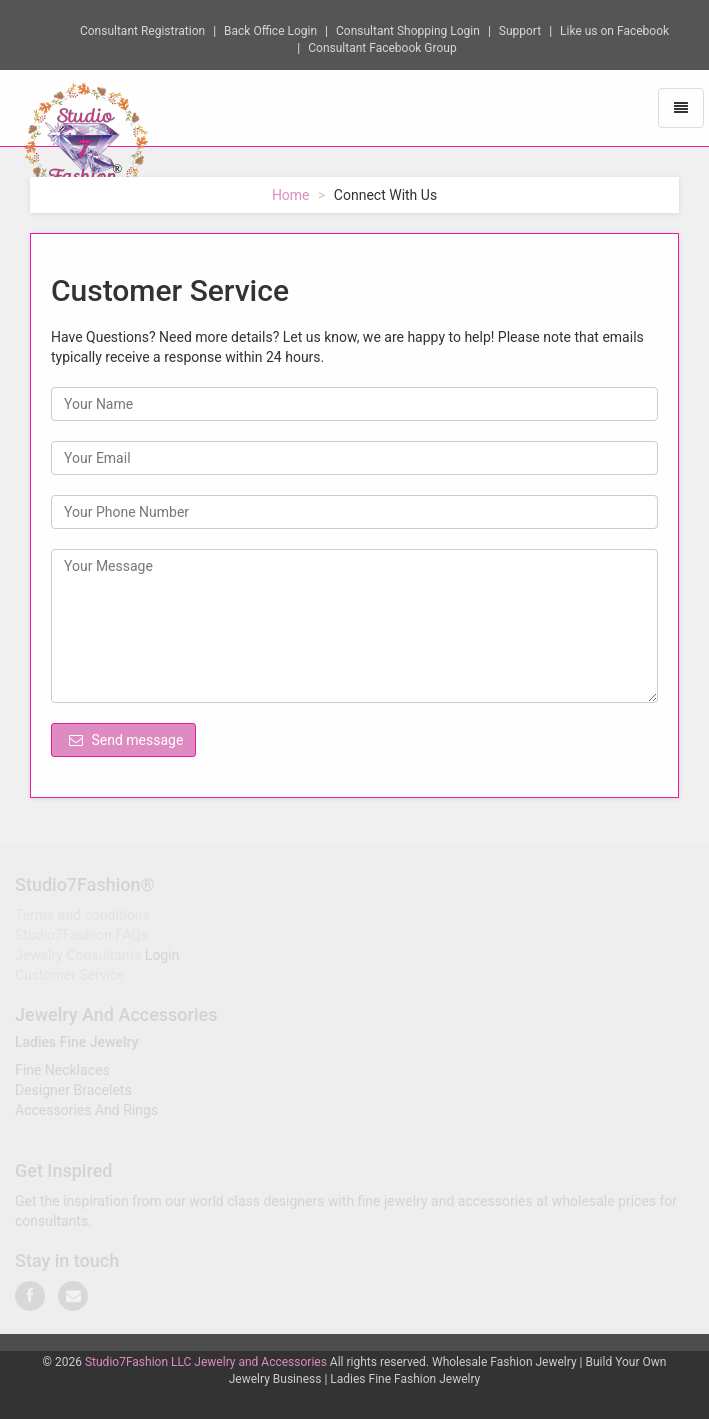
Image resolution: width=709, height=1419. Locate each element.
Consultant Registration (142, 30)
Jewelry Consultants (78, 957)
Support (520, 30)
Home (291, 195)
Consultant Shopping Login (408, 30)
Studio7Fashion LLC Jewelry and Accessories (206, 1362)
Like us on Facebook (614, 30)
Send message (126, 740)
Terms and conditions (82, 917)
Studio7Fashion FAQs (81, 937)
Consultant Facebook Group (382, 47)
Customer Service (70, 977)
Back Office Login (270, 30)
